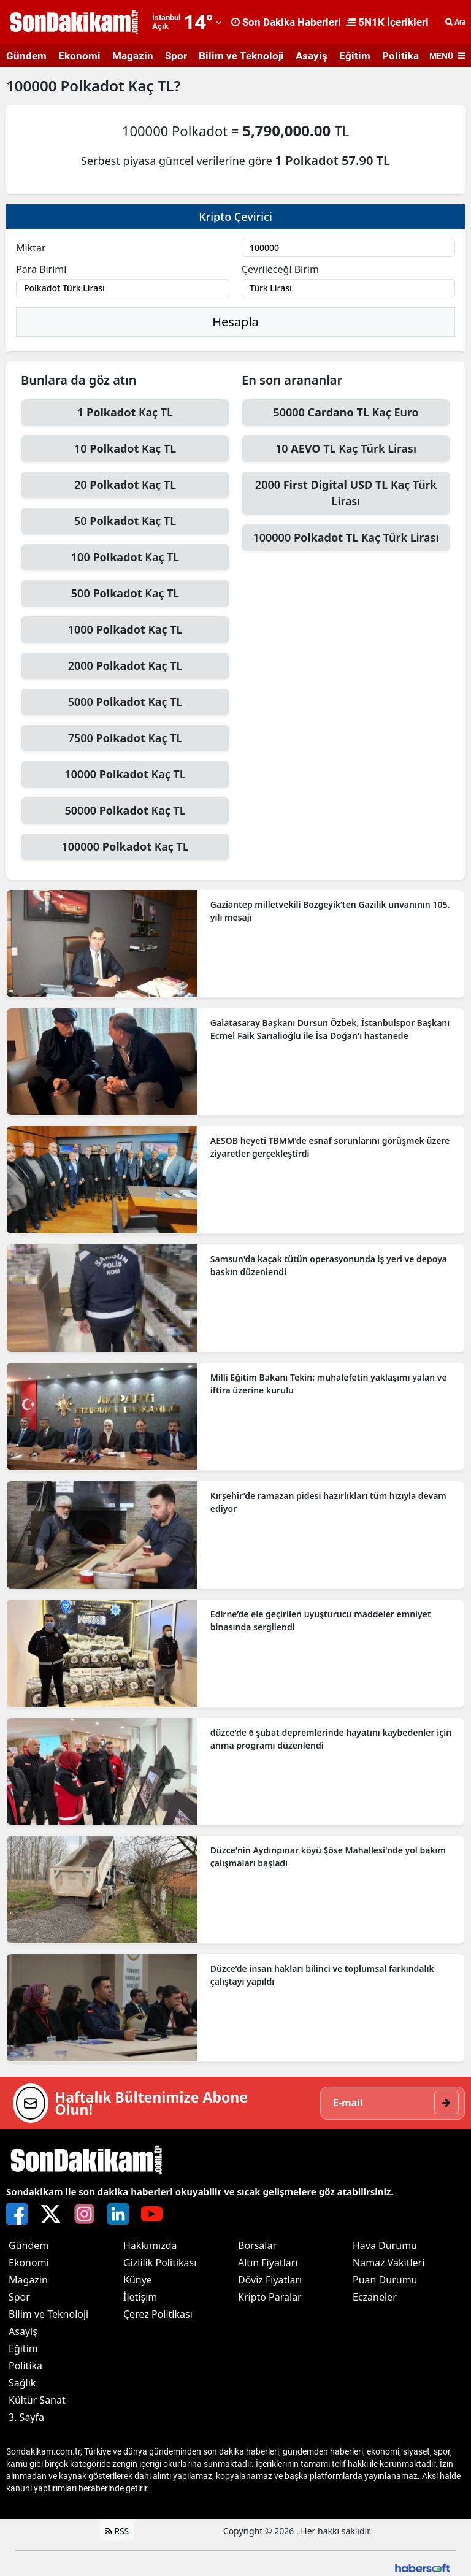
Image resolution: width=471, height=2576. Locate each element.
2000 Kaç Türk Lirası (346, 492)
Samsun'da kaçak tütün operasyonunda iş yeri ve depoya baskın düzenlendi (328, 1265)
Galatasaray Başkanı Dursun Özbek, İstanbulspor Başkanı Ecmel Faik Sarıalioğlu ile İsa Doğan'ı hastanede (330, 1029)
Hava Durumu (385, 2245)
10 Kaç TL (125, 448)
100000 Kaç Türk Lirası (345, 537)
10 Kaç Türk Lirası (345, 448)
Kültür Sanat (37, 2400)
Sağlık (22, 2383)
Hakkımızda (150, 2245)
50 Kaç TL (125, 520)
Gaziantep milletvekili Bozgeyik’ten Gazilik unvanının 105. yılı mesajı (330, 911)
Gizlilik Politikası (159, 2262)
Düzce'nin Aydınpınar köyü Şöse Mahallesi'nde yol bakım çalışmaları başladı (328, 1856)
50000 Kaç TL (125, 810)
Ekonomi (79, 56)
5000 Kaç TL (125, 701)
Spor (176, 56)
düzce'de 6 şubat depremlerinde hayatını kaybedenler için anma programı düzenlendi (330, 1739)
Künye (137, 2280)
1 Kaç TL (125, 412)
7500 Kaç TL (125, 737)
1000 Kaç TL (125, 629)
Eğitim (354, 56)
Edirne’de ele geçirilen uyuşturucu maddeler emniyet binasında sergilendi (320, 1620)
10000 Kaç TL (125, 774)
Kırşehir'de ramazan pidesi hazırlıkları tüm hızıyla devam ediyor (328, 1502)
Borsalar (257, 2245)
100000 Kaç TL (124, 846)
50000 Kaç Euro (345, 412)
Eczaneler (375, 2297)
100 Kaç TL (125, 557)
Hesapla (235, 321)
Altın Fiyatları (268, 2262)
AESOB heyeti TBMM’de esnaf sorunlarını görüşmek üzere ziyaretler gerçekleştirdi (330, 1147)
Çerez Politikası (158, 2314)
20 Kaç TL (125, 484)
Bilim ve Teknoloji (241, 56)
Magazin (132, 56)
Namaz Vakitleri (388, 2262)
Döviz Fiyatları (270, 2280)
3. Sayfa (26, 2417)
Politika (400, 56)
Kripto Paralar (270, 2297)
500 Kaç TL (125, 593)
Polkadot (94, 85)
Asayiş (311, 56)
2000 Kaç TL (125, 665)
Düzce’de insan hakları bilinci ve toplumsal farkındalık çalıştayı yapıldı (322, 1975)
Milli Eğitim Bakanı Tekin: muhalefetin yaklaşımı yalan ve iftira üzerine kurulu (328, 1383)
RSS (117, 2531)
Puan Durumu (385, 2280)
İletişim (140, 2297)
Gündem (26, 56)
